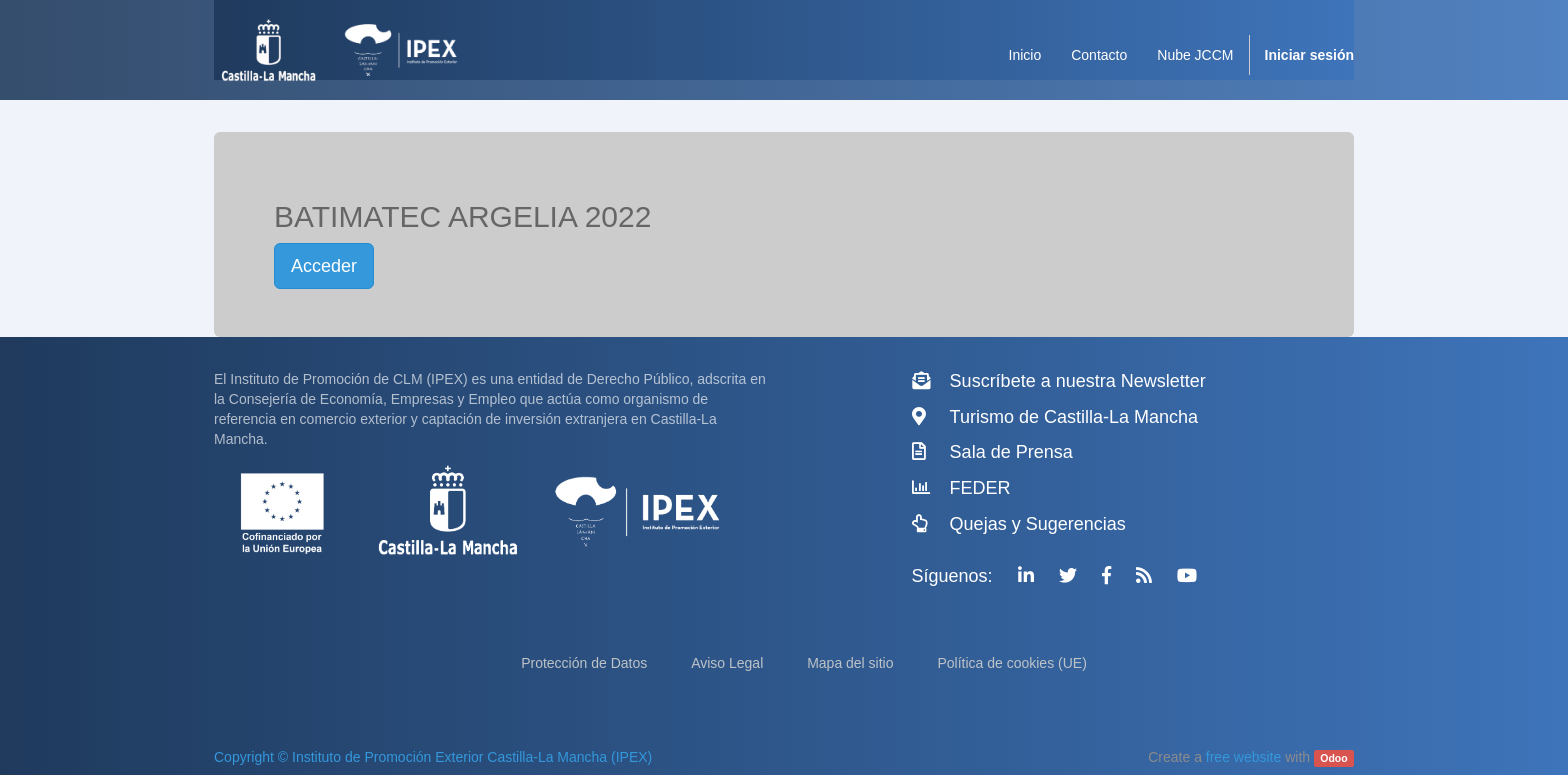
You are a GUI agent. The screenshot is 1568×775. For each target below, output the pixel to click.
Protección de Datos (586, 663)
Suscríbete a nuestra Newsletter (1078, 381)
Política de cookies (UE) (1011, 663)
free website (1243, 757)
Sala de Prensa (1011, 452)
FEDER (980, 488)
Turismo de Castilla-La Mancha (1074, 417)
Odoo (1333, 758)
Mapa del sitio (852, 663)
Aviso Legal (729, 663)
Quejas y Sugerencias (1038, 524)
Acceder (324, 266)
